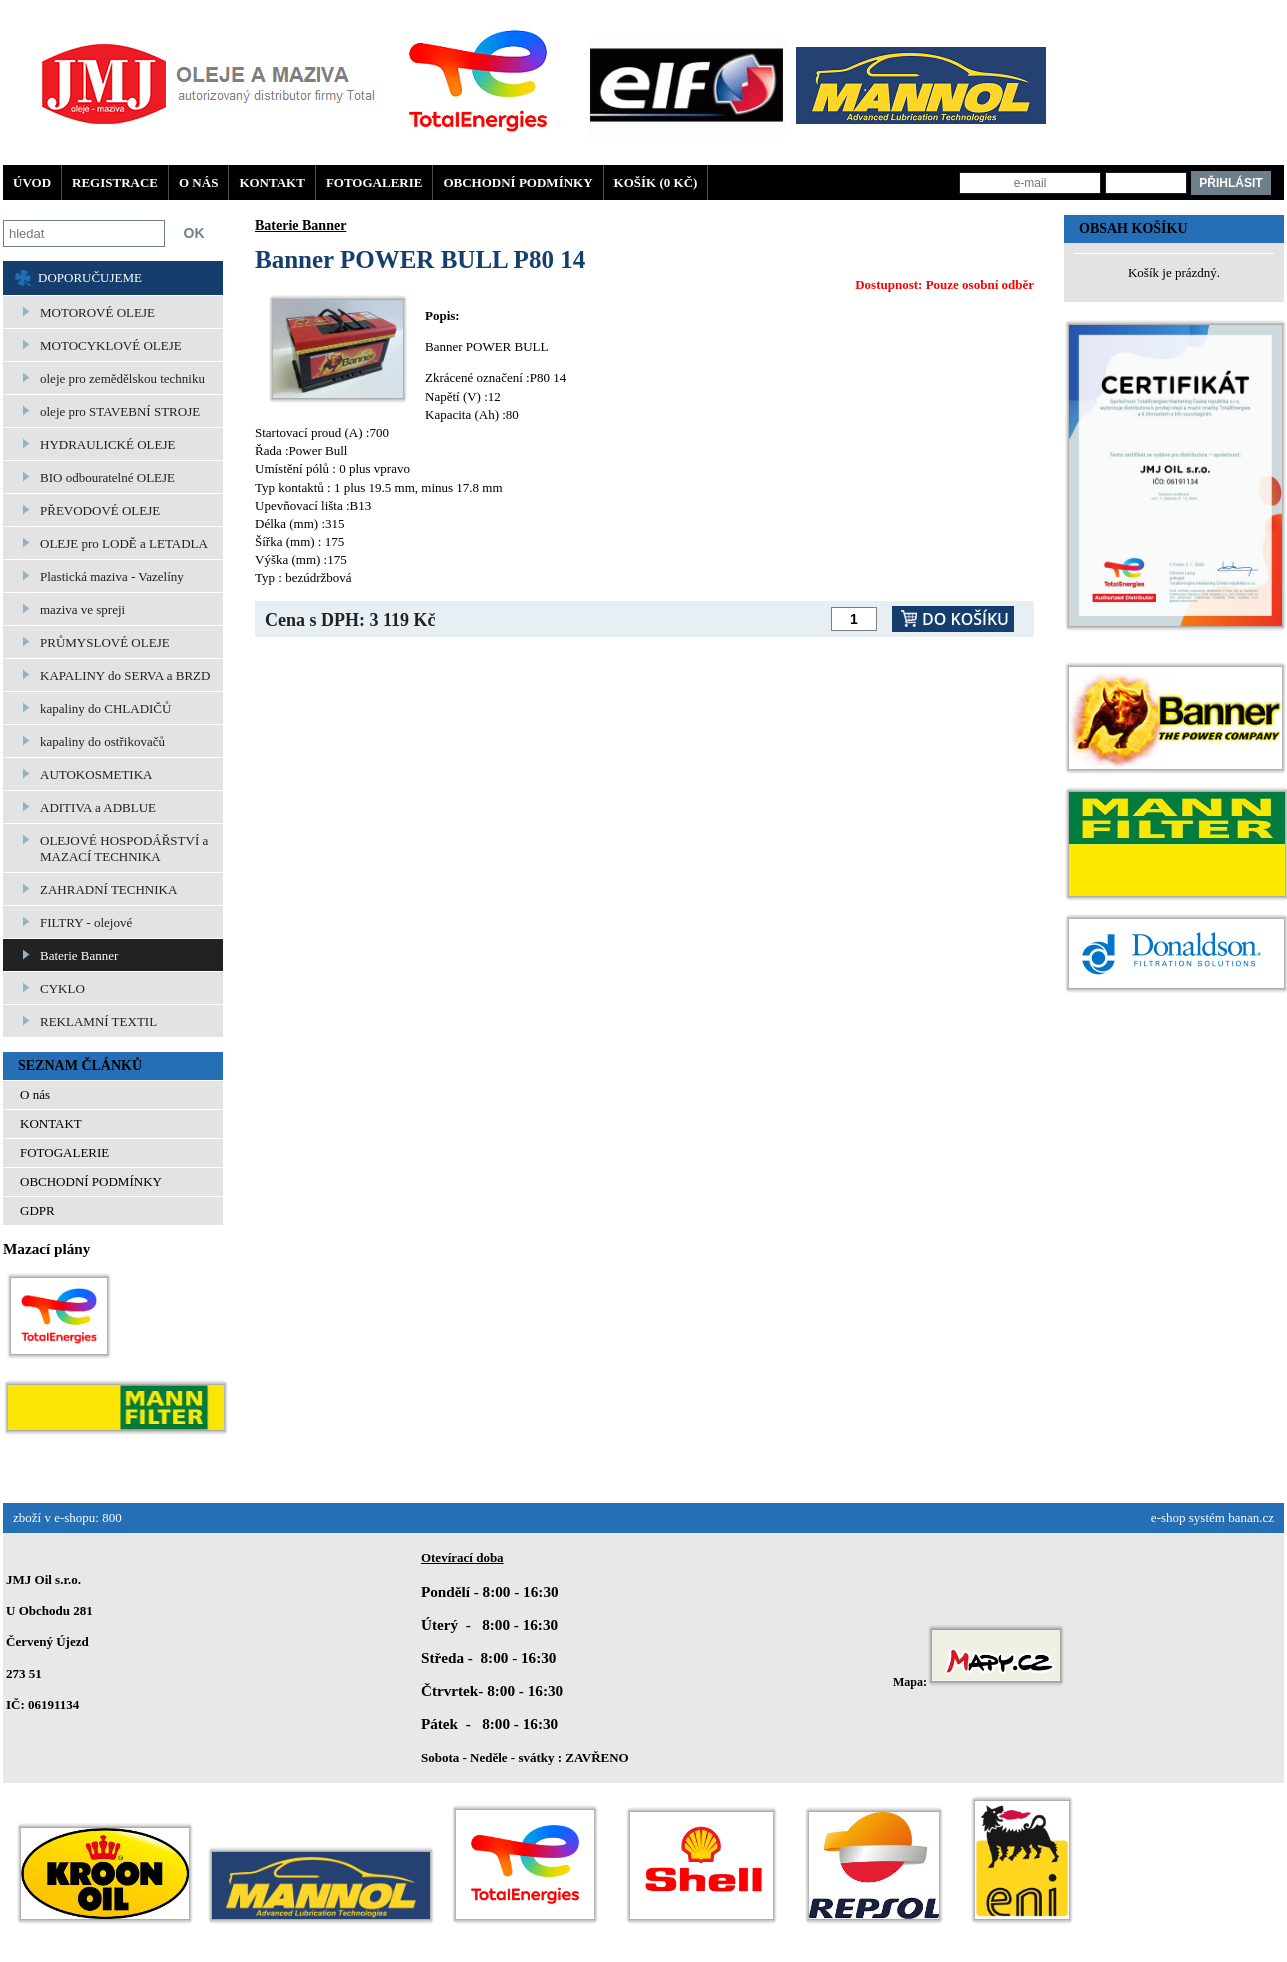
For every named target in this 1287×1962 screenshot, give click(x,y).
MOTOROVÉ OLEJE (97, 312)
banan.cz (1251, 1517)
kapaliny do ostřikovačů (102, 741)
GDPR (37, 1210)
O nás (198, 182)
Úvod (32, 182)
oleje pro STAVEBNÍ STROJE (120, 411)
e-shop (1168, 1517)
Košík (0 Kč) (656, 182)
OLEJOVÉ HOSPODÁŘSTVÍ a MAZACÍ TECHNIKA (124, 848)
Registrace (115, 182)
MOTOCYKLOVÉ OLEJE (111, 345)
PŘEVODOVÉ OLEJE (100, 510)
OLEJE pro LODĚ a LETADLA (124, 543)
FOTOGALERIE (374, 182)
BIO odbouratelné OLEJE (107, 477)
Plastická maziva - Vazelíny (112, 576)
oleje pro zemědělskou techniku (122, 378)
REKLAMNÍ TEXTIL (98, 1021)
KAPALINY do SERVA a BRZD (125, 675)
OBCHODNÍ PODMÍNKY (517, 182)
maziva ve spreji (82, 609)
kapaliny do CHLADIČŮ (105, 708)
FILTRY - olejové (86, 922)
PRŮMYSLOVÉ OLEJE (105, 642)
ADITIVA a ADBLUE (98, 807)
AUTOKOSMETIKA (96, 774)
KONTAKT (272, 182)
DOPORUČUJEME (90, 277)
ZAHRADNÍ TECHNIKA (108, 889)
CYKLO (62, 988)
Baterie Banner (79, 955)
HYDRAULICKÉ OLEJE (107, 444)
